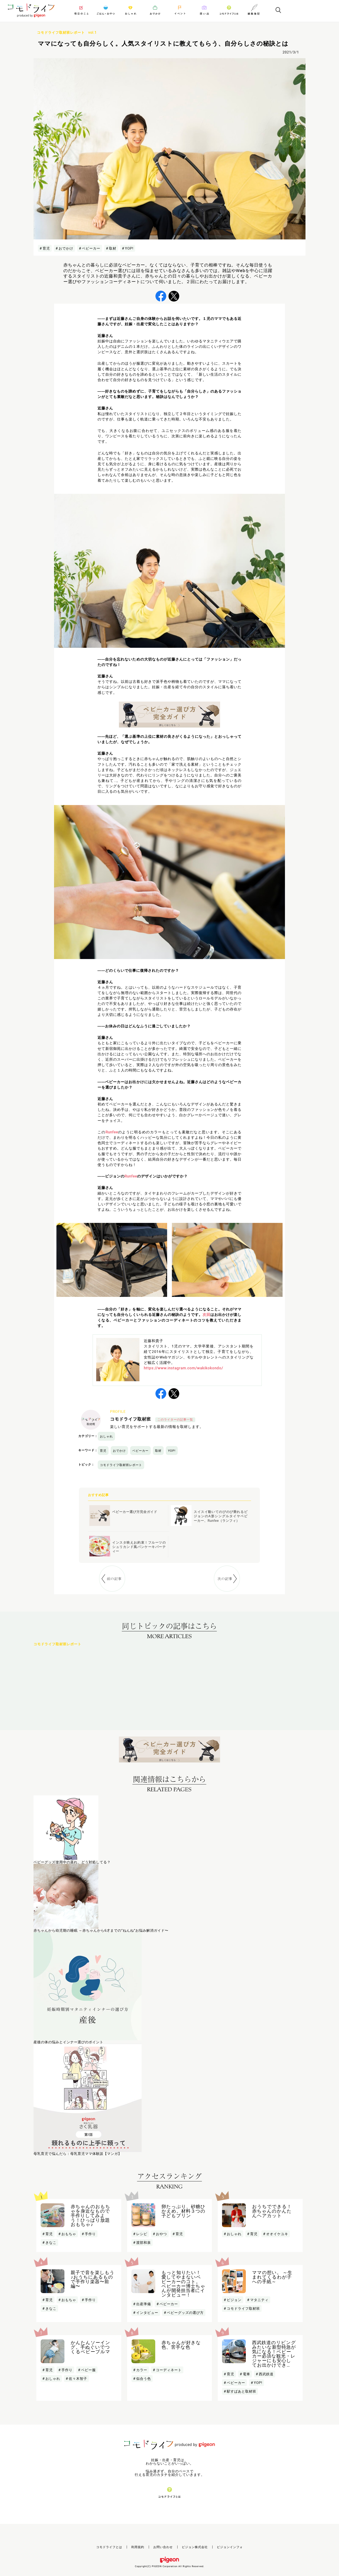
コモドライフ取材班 (243, 2308)
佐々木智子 (78, 2378)
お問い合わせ (163, 2547)
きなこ (50, 2242)
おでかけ (66, 248)
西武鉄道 (266, 2374)
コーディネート (169, 2369)
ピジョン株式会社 (195, 2547)
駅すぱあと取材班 (241, 2391)
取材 (112, 248)
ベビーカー (91, 248)
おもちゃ (68, 2233)
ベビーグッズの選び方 (185, 2312)
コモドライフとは (109, 2547)
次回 (206, 1314)
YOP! (129, 248)
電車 (246, 2374)
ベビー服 (88, 2369)
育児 (46, 248)
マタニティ (259, 2299)
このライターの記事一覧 (175, 1419)
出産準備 (143, 2304)
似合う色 (143, 2378)
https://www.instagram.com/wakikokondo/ (183, 1367)
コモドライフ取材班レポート (121, 1465)
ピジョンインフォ (230, 2547)
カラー (141, 2369)
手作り (90, 2233)
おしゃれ (106, 1436)
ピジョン (234, 2299)
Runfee (112, 1131)
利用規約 (137, 2547)
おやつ (161, 2233)
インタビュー (147, 2312)
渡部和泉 (143, 2242)
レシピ (141, 2233)
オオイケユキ (277, 2233)
